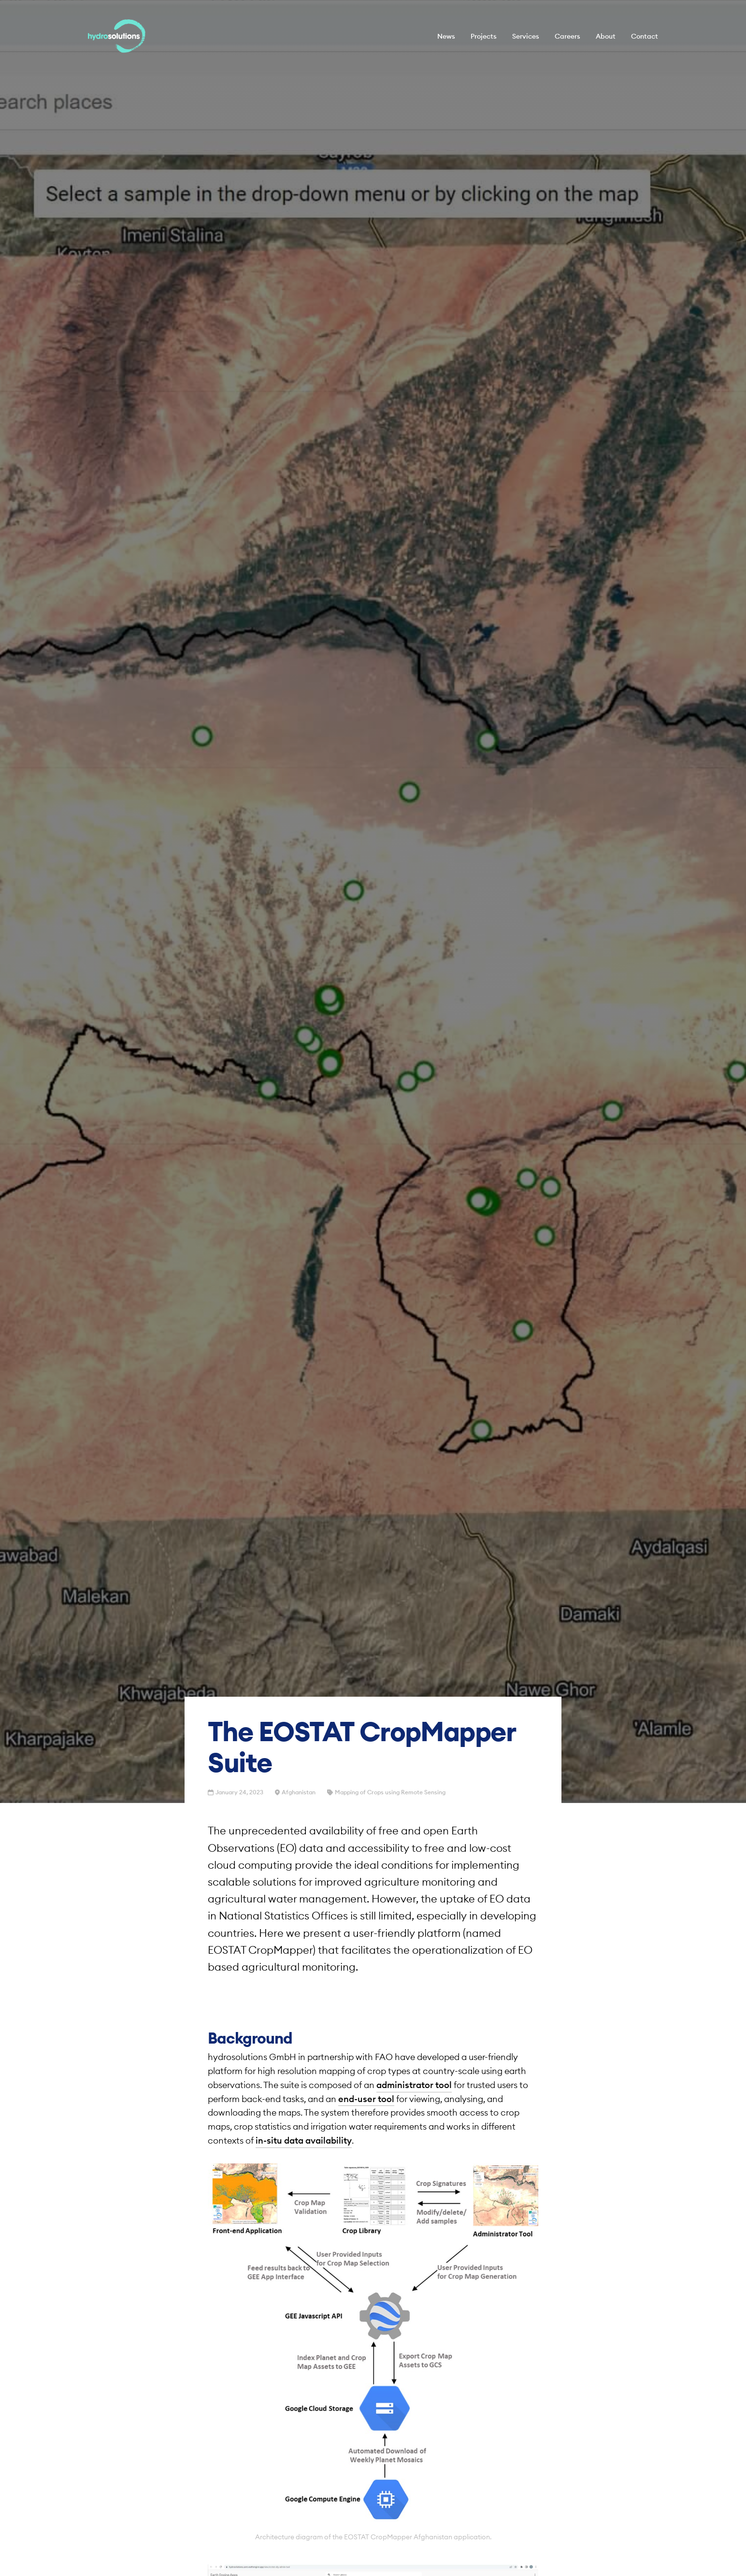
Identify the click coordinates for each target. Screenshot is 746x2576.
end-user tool (366, 2098)
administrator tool (414, 2084)
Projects (484, 36)
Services (525, 36)
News (446, 36)
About (606, 36)
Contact (644, 36)
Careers (567, 36)
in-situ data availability (304, 2140)
